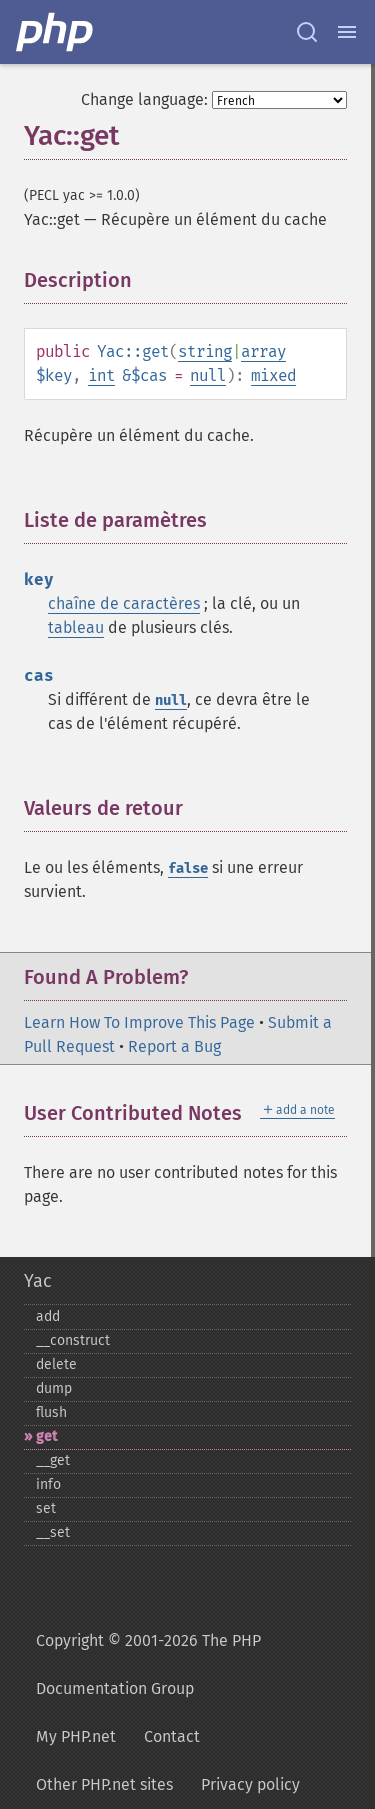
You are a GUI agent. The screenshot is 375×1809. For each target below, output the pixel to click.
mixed (273, 375)
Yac (38, 1281)
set (46, 1508)
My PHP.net (76, 1736)
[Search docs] (307, 32)
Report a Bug (174, 1046)
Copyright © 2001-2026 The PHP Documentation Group (148, 1664)
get (46, 1436)
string (205, 351)
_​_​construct (73, 1340)
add (48, 1316)
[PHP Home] (56, 32)
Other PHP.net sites (104, 1784)
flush (51, 1412)
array (263, 351)
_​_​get (53, 1460)
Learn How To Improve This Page (139, 1022)
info (48, 1484)
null (208, 375)
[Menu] (347, 32)
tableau (76, 627)
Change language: (144, 99)
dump (54, 1388)
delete (56, 1364)
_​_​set (53, 1532)
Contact (172, 1736)
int (101, 375)
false (188, 868)
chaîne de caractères (124, 603)
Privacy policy (250, 1784)
